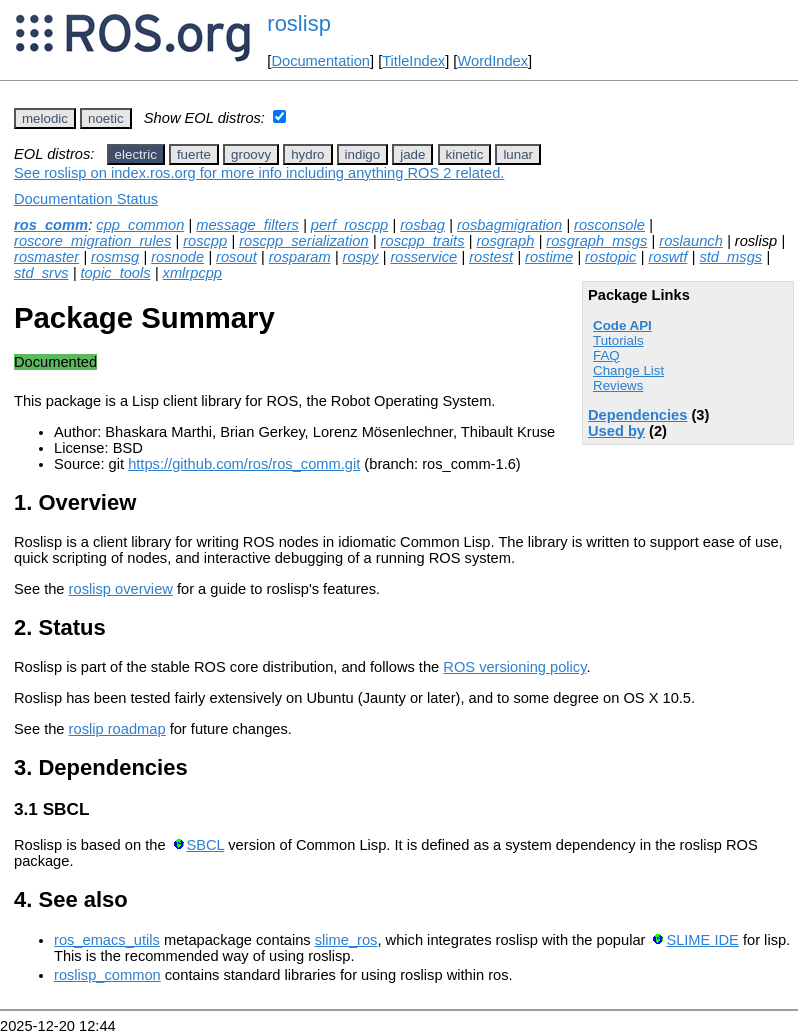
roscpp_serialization (304, 241)
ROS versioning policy (514, 667)
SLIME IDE (702, 940)
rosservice (423, 257)
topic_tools (116, 273)
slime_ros (346, 940)
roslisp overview (121, 589)
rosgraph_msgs (596, 241)
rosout (236, 257)
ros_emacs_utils (107, 940)
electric (136, 154)
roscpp (205, 241)
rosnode (177, 257)
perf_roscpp (349, 225)
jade (412, 154)
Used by (616, 431)
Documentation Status (86, 199)
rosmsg (115, 257)
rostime (549, 257)
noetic (106, 118)
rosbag (422, 225)
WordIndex (492, 61)
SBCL (205, 845)
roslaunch (691, 241)
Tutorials (618, 340)
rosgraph (505, 241)
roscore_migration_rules (92, 241)
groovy (251, 154)
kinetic (465, 154)
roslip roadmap (117, 729)
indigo (363, 154)
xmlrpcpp (192, 273)
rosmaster (46, 257)
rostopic (610, 257)
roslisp (299, 23)
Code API (622, 325)
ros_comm (51, 225)
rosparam (300, 257)
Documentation (320, 61)
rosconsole (609, 225)
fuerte (194, 154)
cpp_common (140, 225)
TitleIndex (413, 61)
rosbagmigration (509, 225)
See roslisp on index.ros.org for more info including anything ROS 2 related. (259, 173)
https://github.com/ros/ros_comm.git (244, 464)
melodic (45, 118)
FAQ (606, 355)
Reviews (618, 385)
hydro (307, 154)
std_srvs (41, 273)
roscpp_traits (423, 241)
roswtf (667, 257)
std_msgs (730, 257)
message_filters (247, 225)
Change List (628, 370)
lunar (518, 154)
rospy (361, 257)
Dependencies (637, 415)
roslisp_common (107, 975)
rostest (491, 257)
